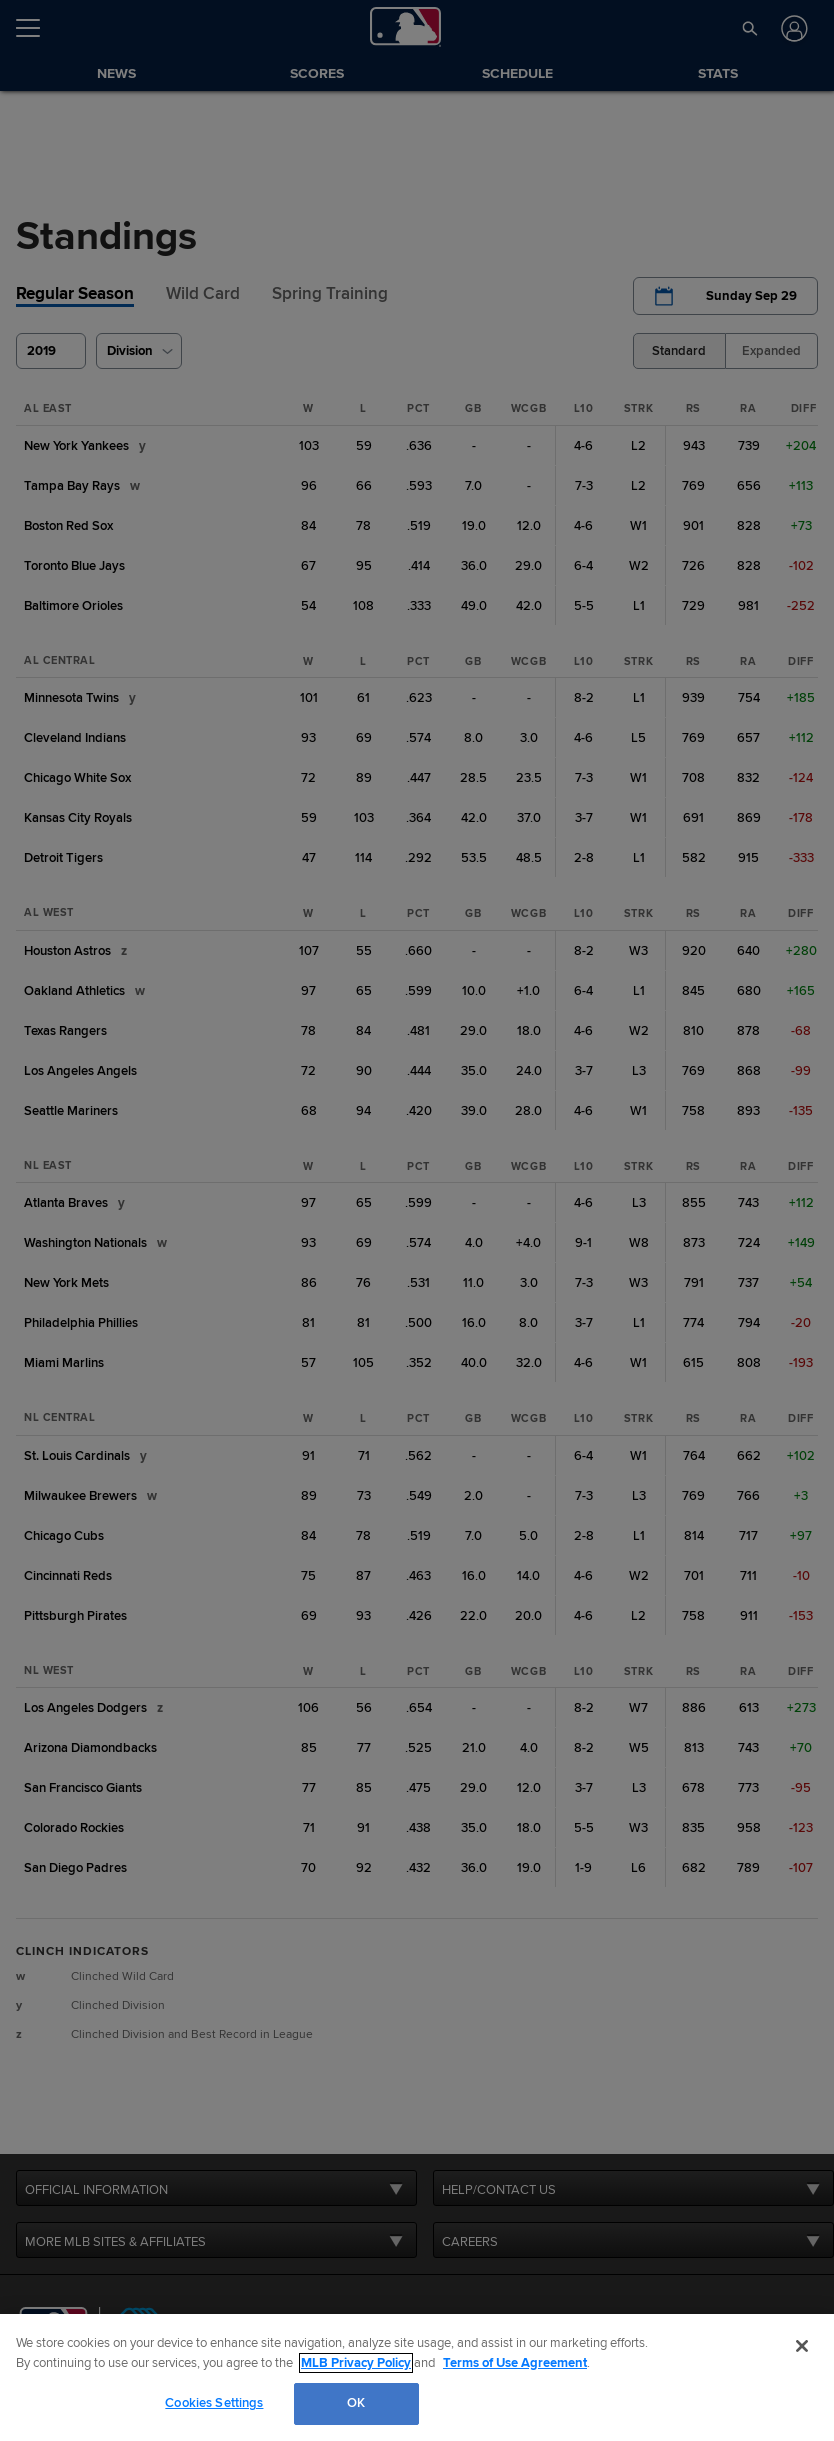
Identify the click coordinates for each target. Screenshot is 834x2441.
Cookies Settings (214, 2403)
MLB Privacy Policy (356, 2363)
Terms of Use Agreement (515, 2363)
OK (356, 2403)
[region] (417, 2377)
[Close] (802, 2346)
